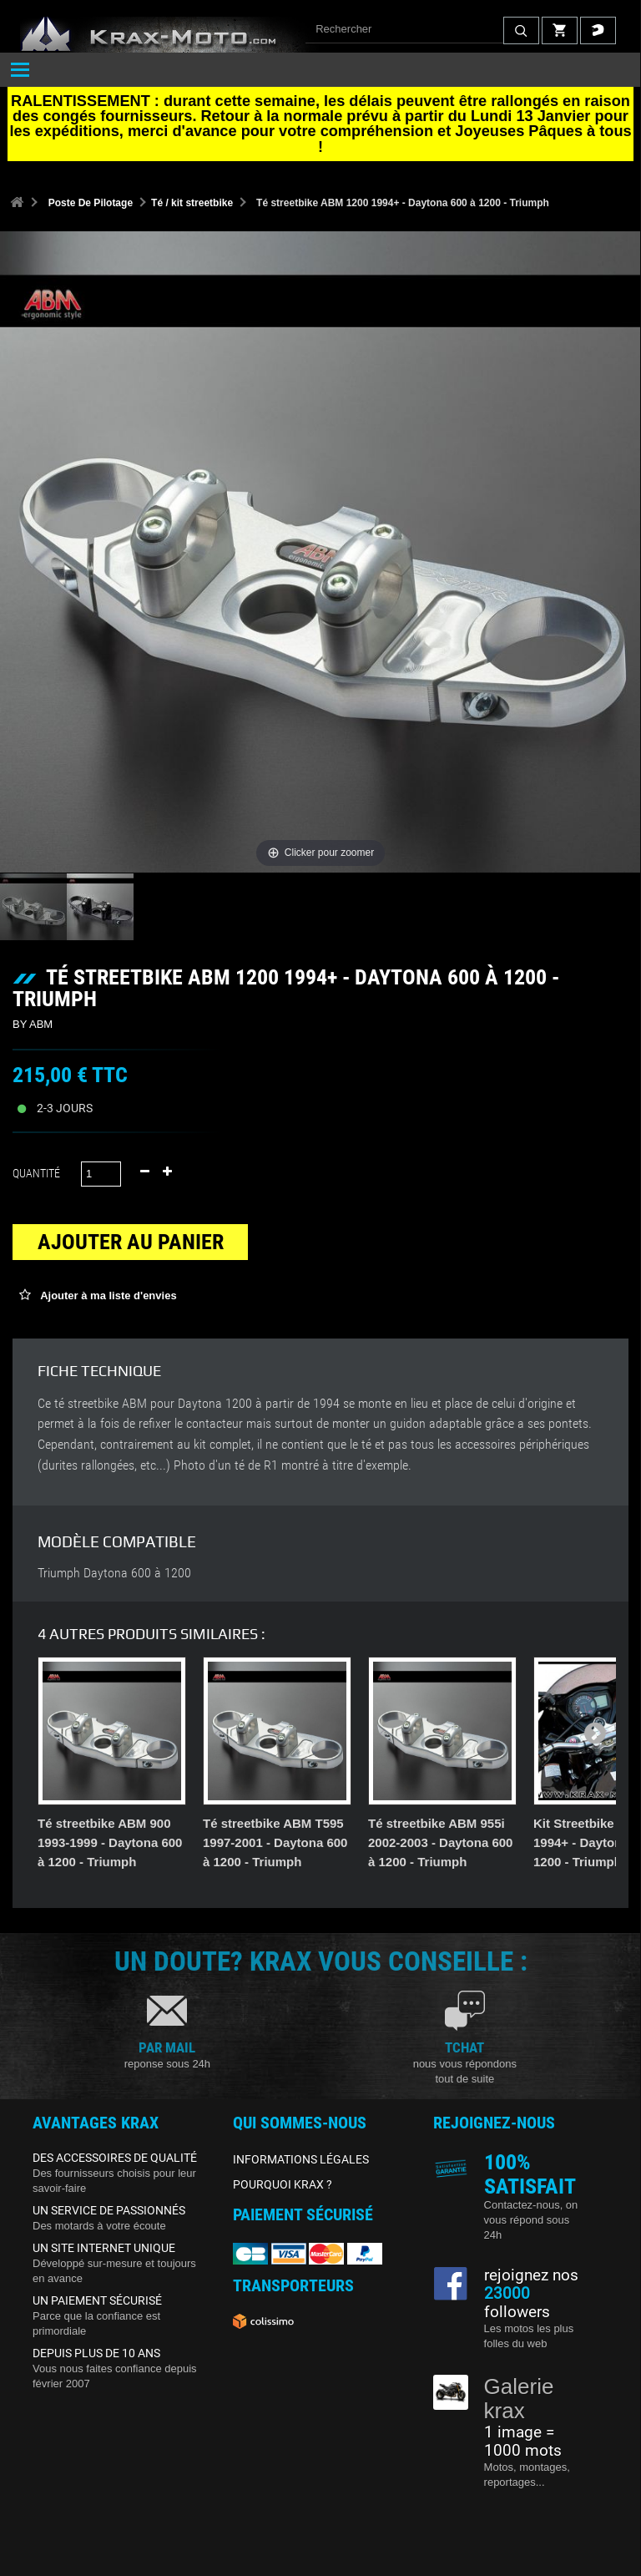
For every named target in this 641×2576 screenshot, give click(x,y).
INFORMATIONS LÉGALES (301, 2159)
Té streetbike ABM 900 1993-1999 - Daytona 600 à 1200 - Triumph (110, 1842)
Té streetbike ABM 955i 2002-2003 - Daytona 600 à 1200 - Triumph (440, 1842)
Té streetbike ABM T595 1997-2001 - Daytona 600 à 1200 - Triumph (275, 1842)
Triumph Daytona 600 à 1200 (114, 1573)
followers (517, 2303)
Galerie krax (519, 2398)
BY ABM (33, 1024)
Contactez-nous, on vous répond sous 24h (531, 2220)
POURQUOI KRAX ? (282, 2184)
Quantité (36, 1173)
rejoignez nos (531, 2275)
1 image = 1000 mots (523, 2441)
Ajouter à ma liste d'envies (107, 1295)
